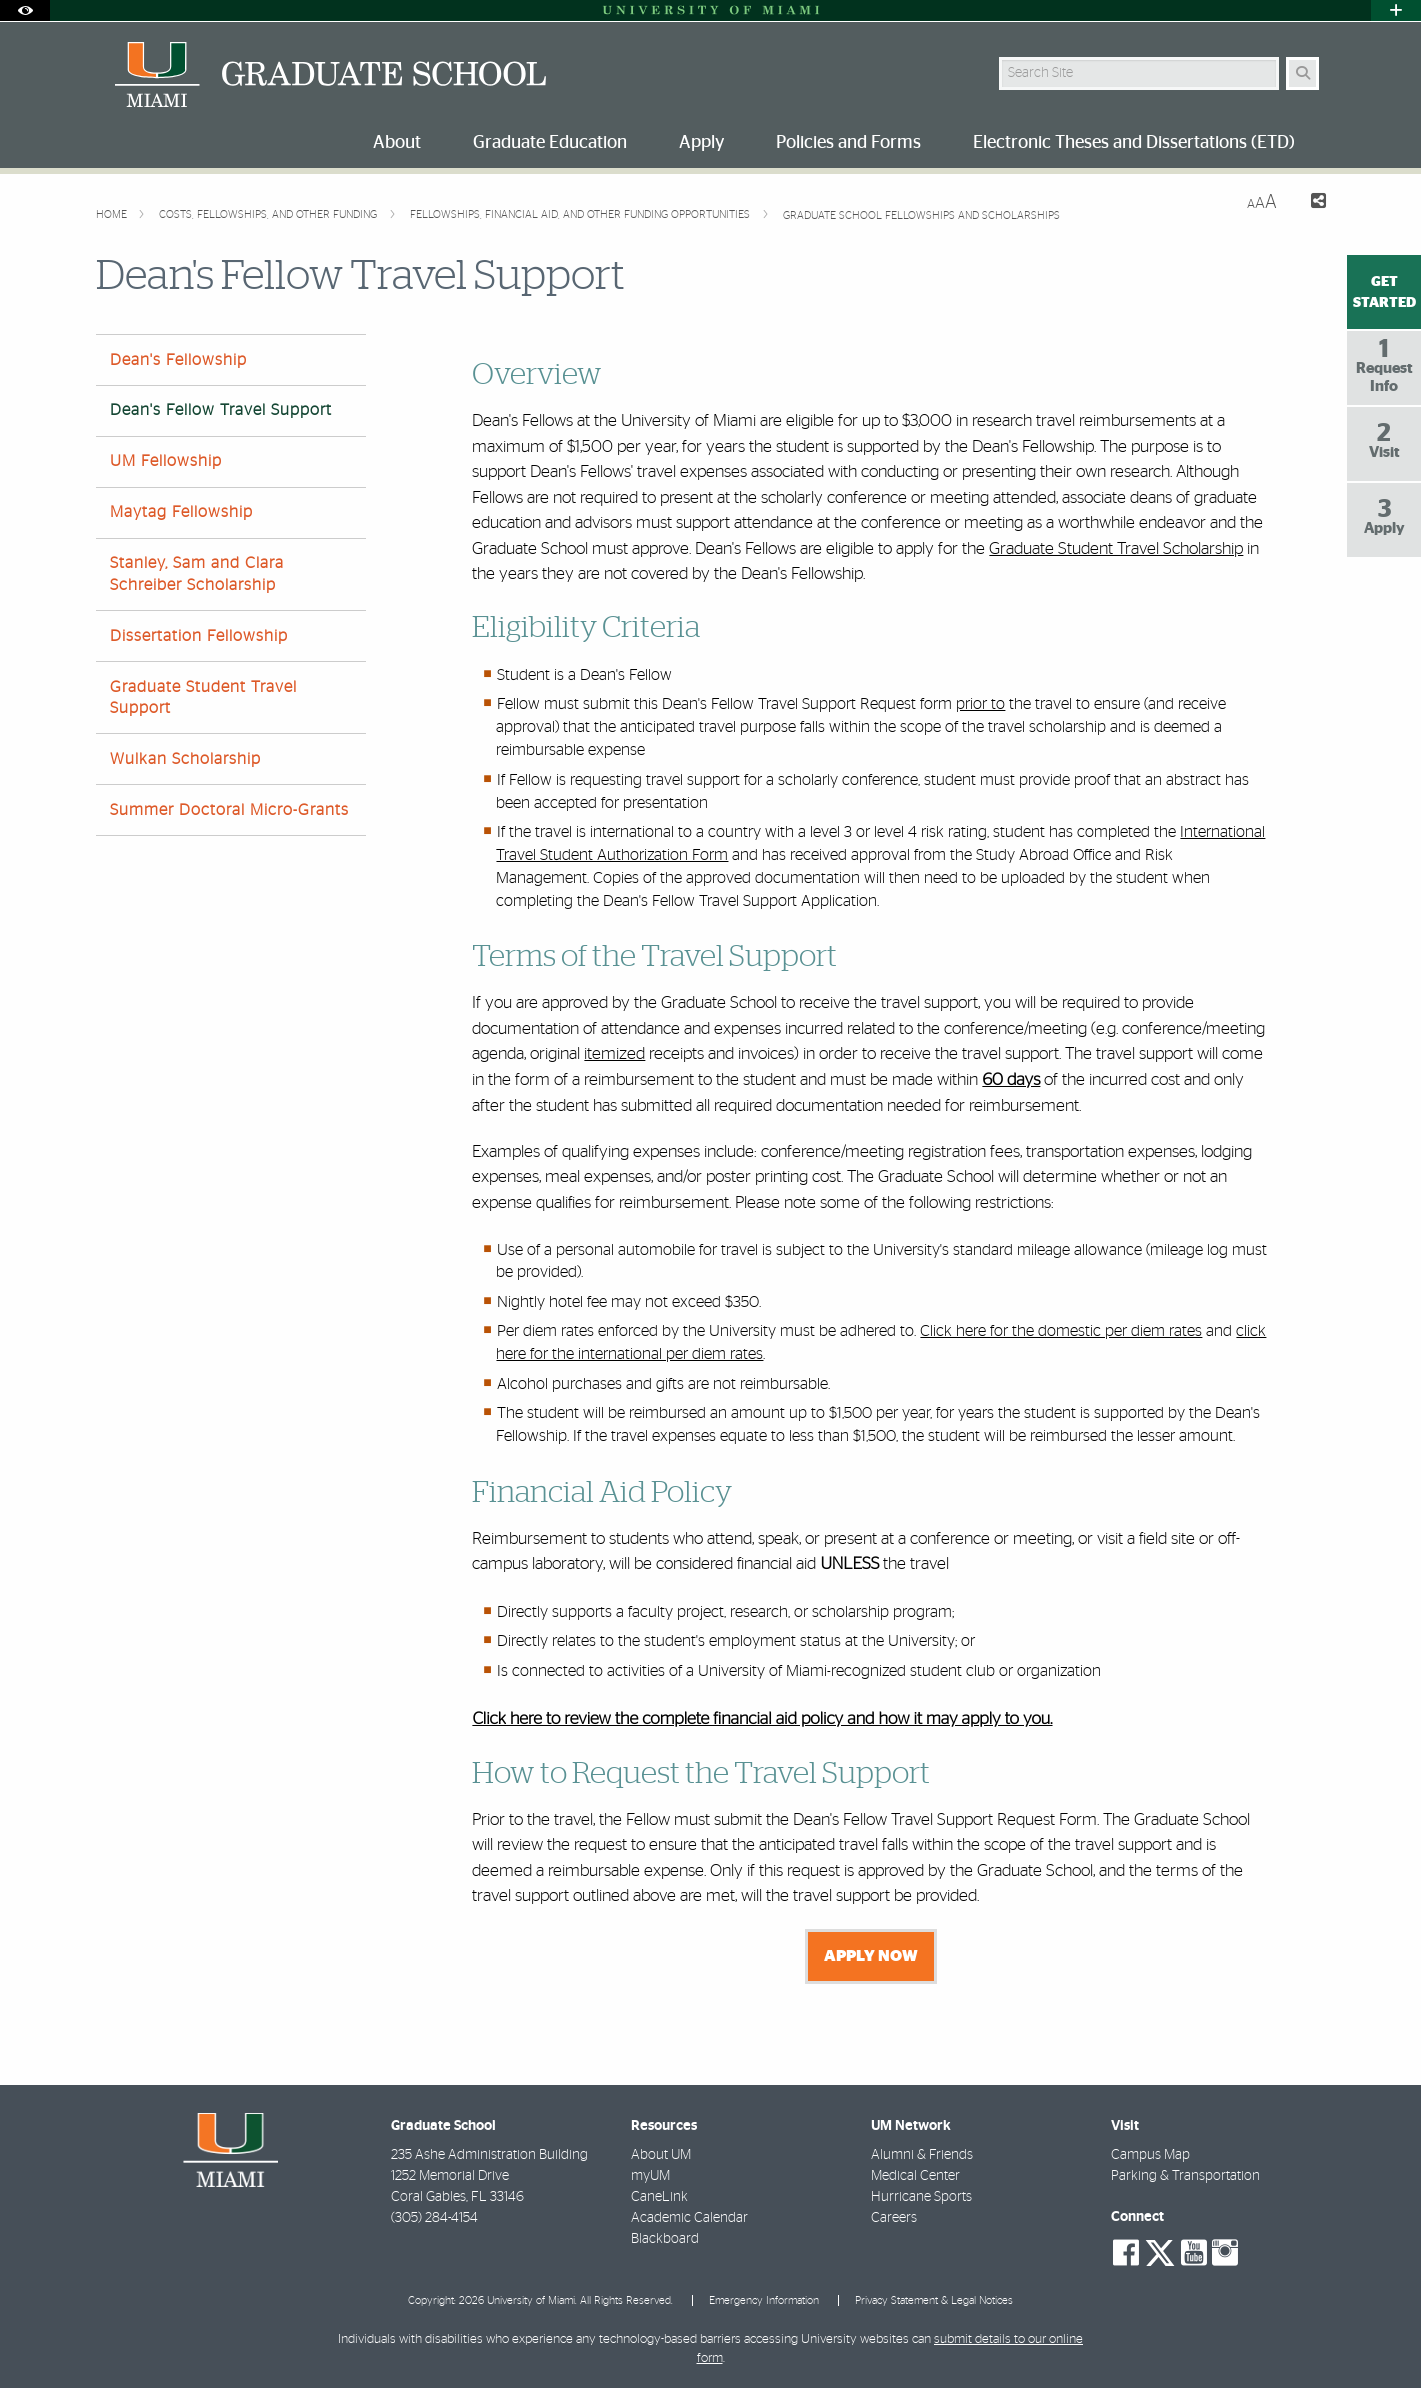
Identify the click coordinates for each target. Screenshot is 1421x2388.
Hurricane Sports (921, 2197)
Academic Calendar (689, 2218)
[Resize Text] (1262, 202)
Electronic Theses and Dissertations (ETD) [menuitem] (1134, 143)
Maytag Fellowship (181, 512)
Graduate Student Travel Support (203, 697)
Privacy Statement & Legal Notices (934, 2300)
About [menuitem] (397, 143)
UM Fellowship (166, 461)
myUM (650, 2176)
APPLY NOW (871, 1956)
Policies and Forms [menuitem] (848, 143)
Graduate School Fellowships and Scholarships (921, 215)
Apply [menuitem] (701, 143)
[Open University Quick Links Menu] (1396, 10)
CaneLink (659, 2197)
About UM (661, 2155)
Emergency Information (764, 2300)
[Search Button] (1302, 73)
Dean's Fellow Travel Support (221, 410)
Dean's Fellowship (178, 360)
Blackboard (665, 2239)
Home (113, 214)
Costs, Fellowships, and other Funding (269, 214)
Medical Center (915, 2176)
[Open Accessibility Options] (25, 10)
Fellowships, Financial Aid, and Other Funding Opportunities (581, 214)
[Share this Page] (1309, 203)
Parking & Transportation (1185, 2176)
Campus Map (1150, 2155)
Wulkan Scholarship (185, 759)
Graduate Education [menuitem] (550, 143)
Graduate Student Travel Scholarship (1116, 548)
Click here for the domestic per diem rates (1061, 1331)
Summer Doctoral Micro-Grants (229, 810)
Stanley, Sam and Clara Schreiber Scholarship (197, 573)
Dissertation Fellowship (199, 636)
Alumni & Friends (922, 2155)
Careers (894, 2218)
